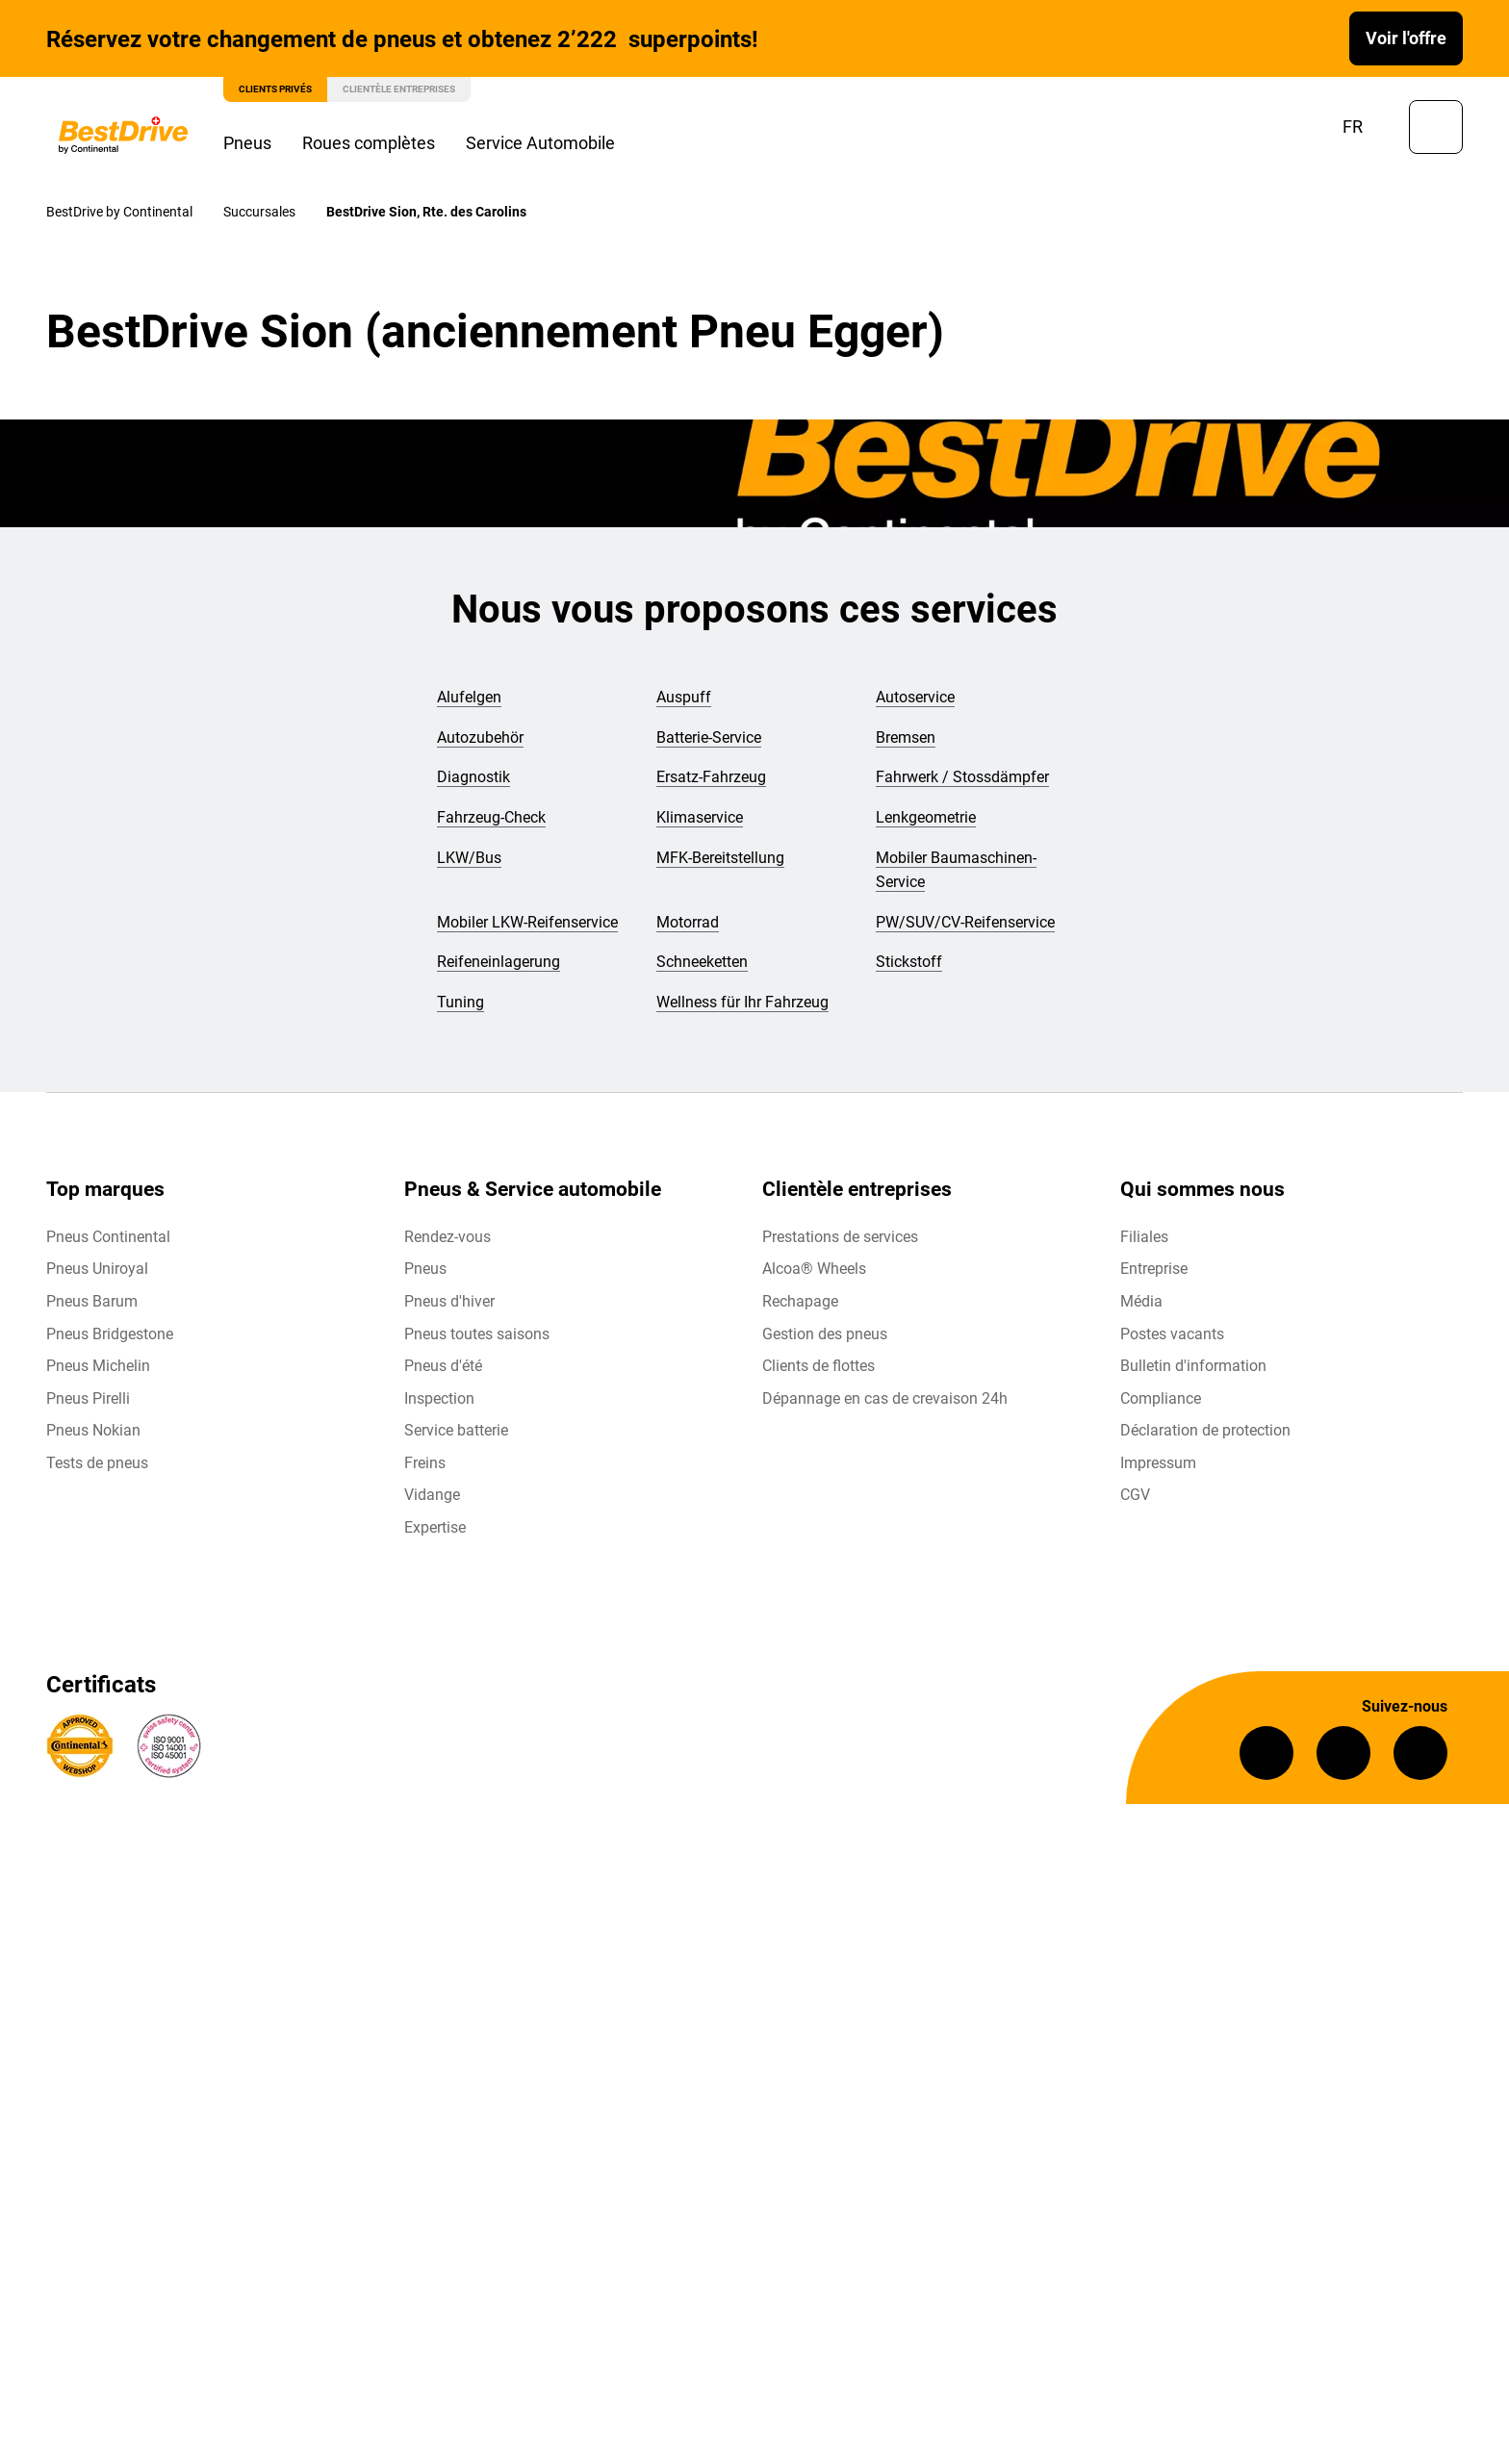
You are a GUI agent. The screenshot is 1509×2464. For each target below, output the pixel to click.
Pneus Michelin (98, 1366)
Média (1141, 1301)
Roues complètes (368, 143)
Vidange (432, 1495)
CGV (1135, 1495)
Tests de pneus (97, 1463)
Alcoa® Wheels (814, 1268)
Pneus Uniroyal (97, 1268)
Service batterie (456, 1430)
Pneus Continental (108, 1237)
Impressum (1158, 1463)
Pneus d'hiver (449, 1301)
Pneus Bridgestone (109, 1334)
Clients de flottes (818, 1366)
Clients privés (275, 89)
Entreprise (1154, 1268)
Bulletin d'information (1193, 1366)
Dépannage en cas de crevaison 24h (885, 1398)
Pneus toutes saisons (477, 1334)
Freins (425, 1463)
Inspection (439, 1398)
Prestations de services (840, 1237)
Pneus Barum (92, 1301)
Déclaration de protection (1205, 1430)
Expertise (435, 1527)
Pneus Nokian (93, 1430)
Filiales (1144, 1237)
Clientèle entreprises (399, 89)
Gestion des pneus (824, 1334)
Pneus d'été (443, 1366)
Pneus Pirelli (88, 1398)
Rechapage (800, 1301)
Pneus (247, 143)
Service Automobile (540, 143)
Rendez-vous (447, 1237)
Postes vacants (1172, 1334)
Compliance (1160, 1398)
